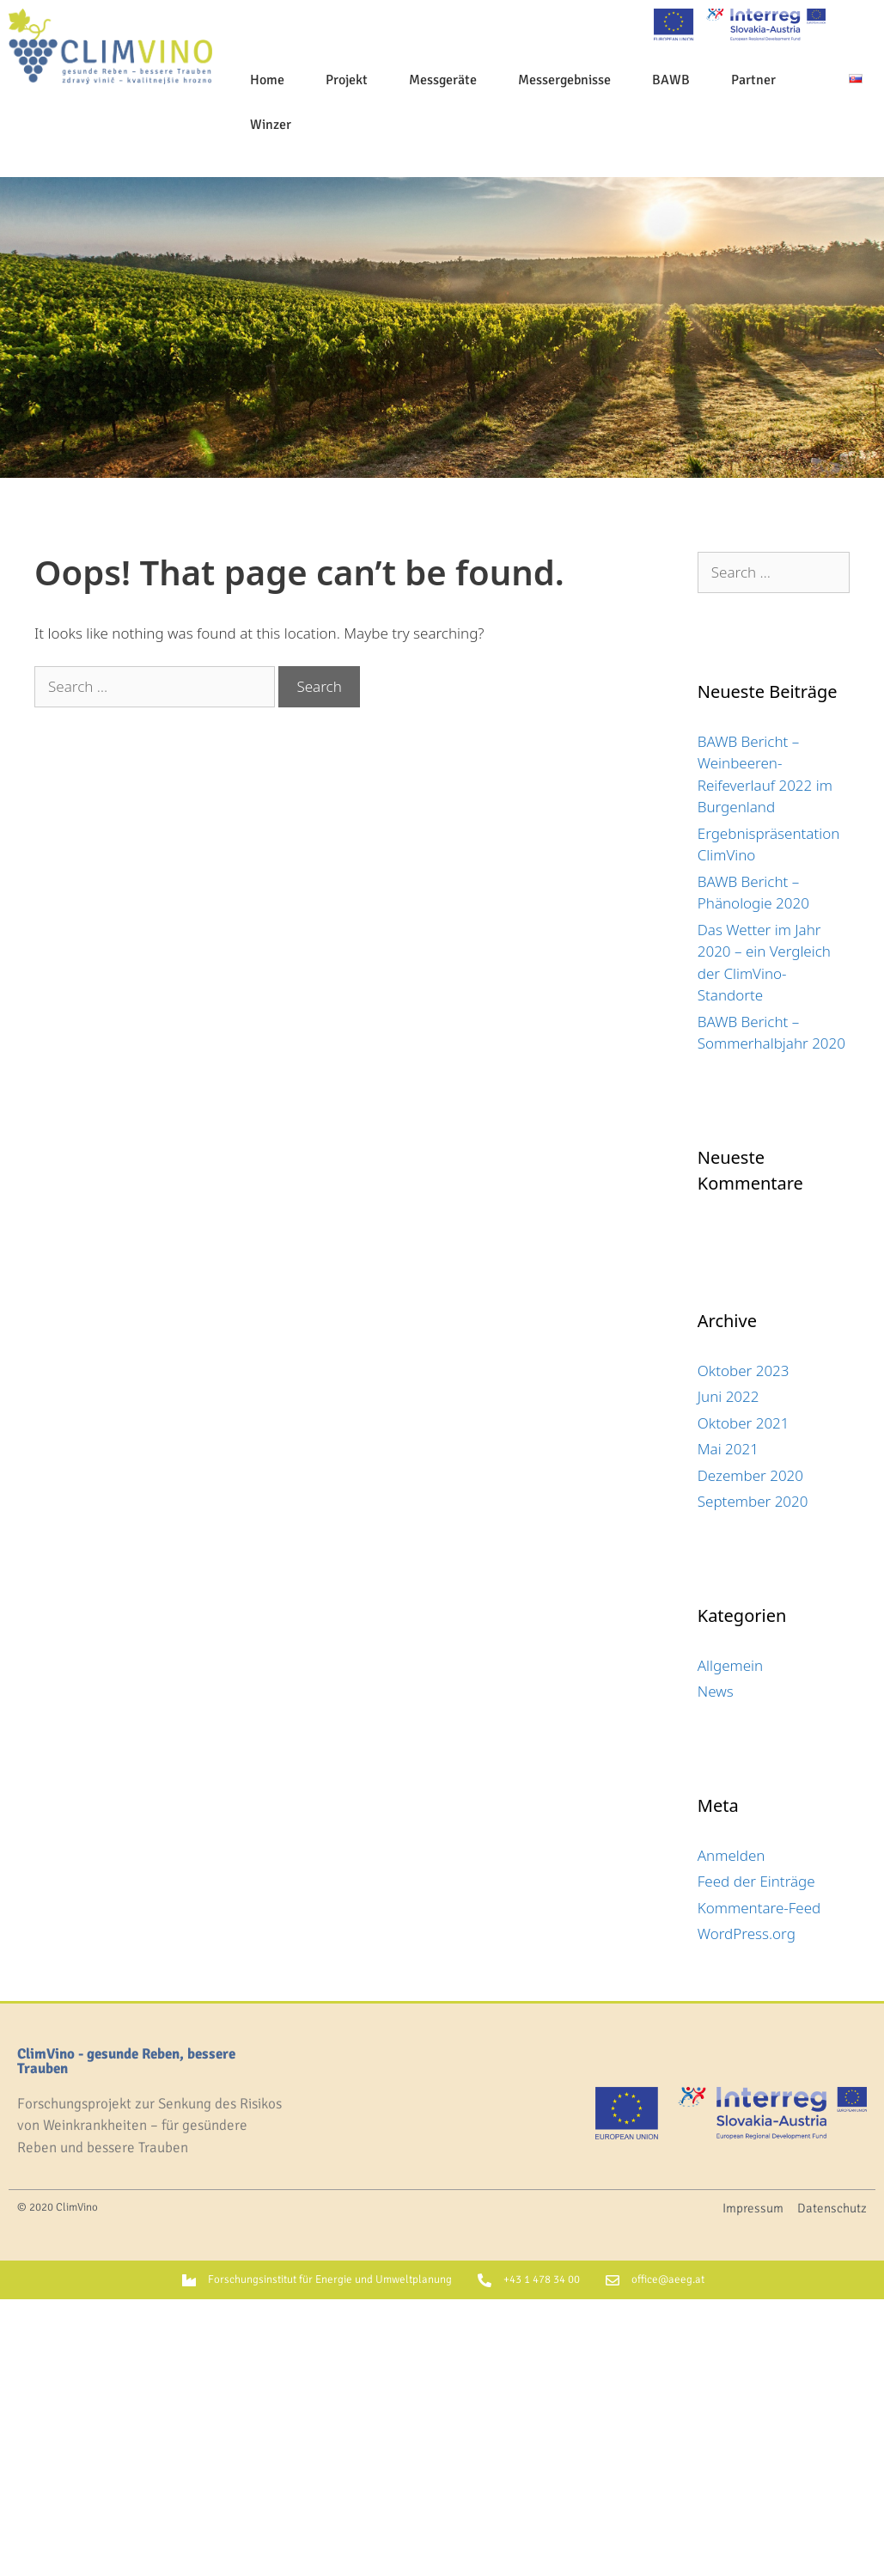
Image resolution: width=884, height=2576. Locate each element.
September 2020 (753, 1501)
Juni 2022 (728, 1396)
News (716, 1691)
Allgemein (730, 1665)
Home (267, 80)
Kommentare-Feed (759, 1908)
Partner (753, 80)
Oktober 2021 (744, 1423)
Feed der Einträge (756, 1881)
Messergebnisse (564, 80)
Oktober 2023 (744, 1370)
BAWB (671, 80)
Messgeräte (443, 80)
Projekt (347, 80)
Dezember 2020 (750, 1475)
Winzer (270, 124)
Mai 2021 (728, 1449)
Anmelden (731, 1855)
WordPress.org (747, 1933)
